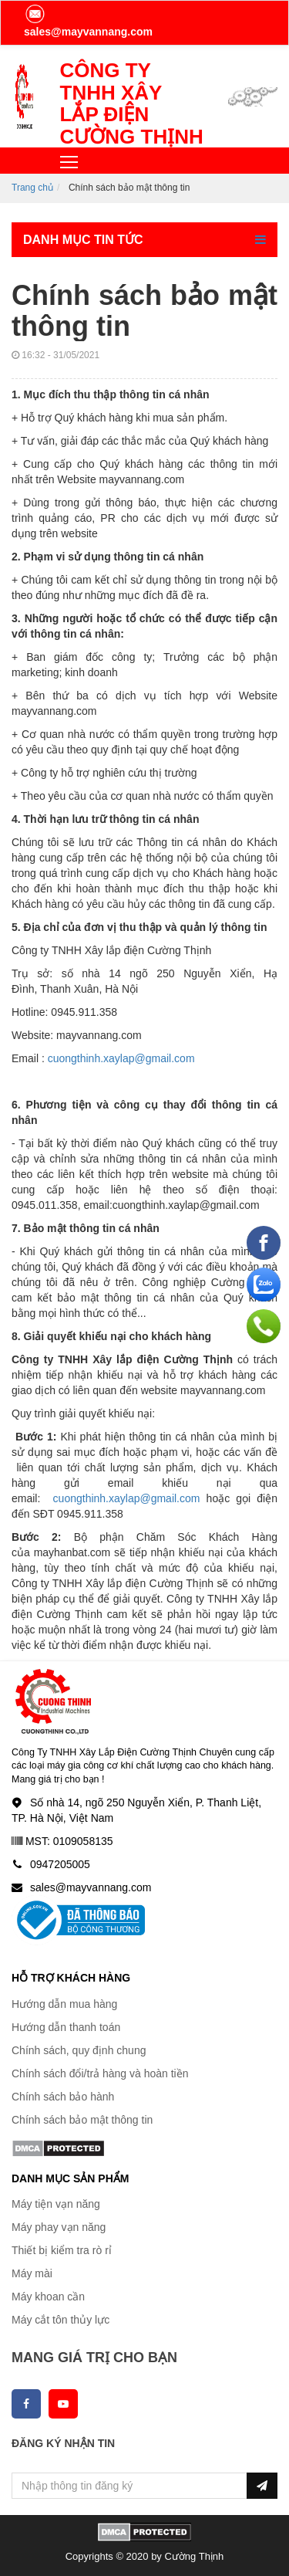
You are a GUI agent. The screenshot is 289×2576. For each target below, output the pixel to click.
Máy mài (32, 2273)
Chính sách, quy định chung (79, 2050)
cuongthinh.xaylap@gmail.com (121, 1058)
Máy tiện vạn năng (56, 2204)
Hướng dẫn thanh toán (66, 2027)
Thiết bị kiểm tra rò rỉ (62, 2250)
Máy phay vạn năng (59, 2227)
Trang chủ (32, 187)
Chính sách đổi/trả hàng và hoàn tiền (100, 2073)
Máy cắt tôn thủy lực (60, 2320)
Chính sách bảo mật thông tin (82, 2120)
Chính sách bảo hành (63, 2096)
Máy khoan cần (48, 2296)
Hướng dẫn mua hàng (64, 2004)
